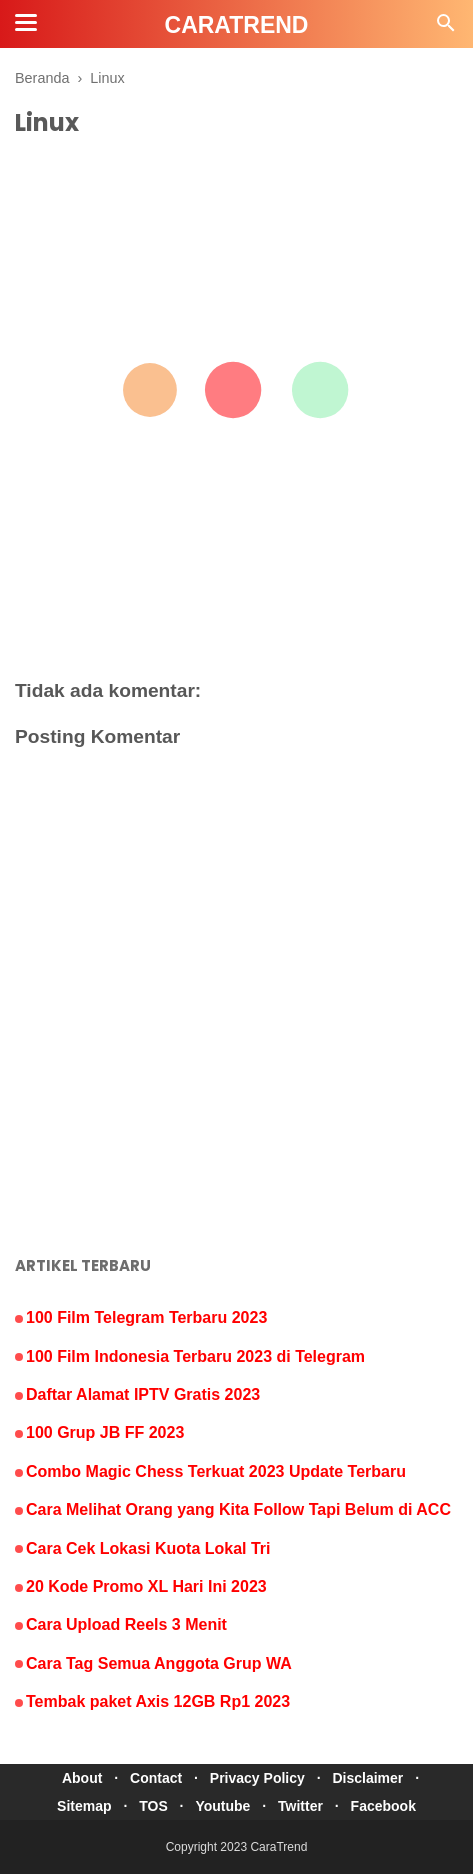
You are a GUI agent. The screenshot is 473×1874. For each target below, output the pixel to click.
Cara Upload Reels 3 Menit (126, 1624)
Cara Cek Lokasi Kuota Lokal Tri (148, 1548)
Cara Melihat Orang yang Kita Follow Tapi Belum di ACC (238, 1509)
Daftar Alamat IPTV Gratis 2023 (143, 1394)
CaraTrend (278, 1847)
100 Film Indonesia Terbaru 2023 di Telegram (195, 1356)
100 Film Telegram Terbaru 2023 (146, 1317)
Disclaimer (367, 1778)
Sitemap (84, 1806)
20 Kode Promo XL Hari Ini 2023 (146, 1586)
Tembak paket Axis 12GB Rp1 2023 (158, 1701)
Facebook (383, 1806)
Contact (156, 1778)
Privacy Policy (257, 1778)
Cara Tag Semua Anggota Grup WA (159, 1663)
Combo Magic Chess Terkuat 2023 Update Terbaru (216, 1471)
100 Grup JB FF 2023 (105, 1432)
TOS (153, 1806)
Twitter (300, 1806)
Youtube (222, 1806)
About (82, 1778)
